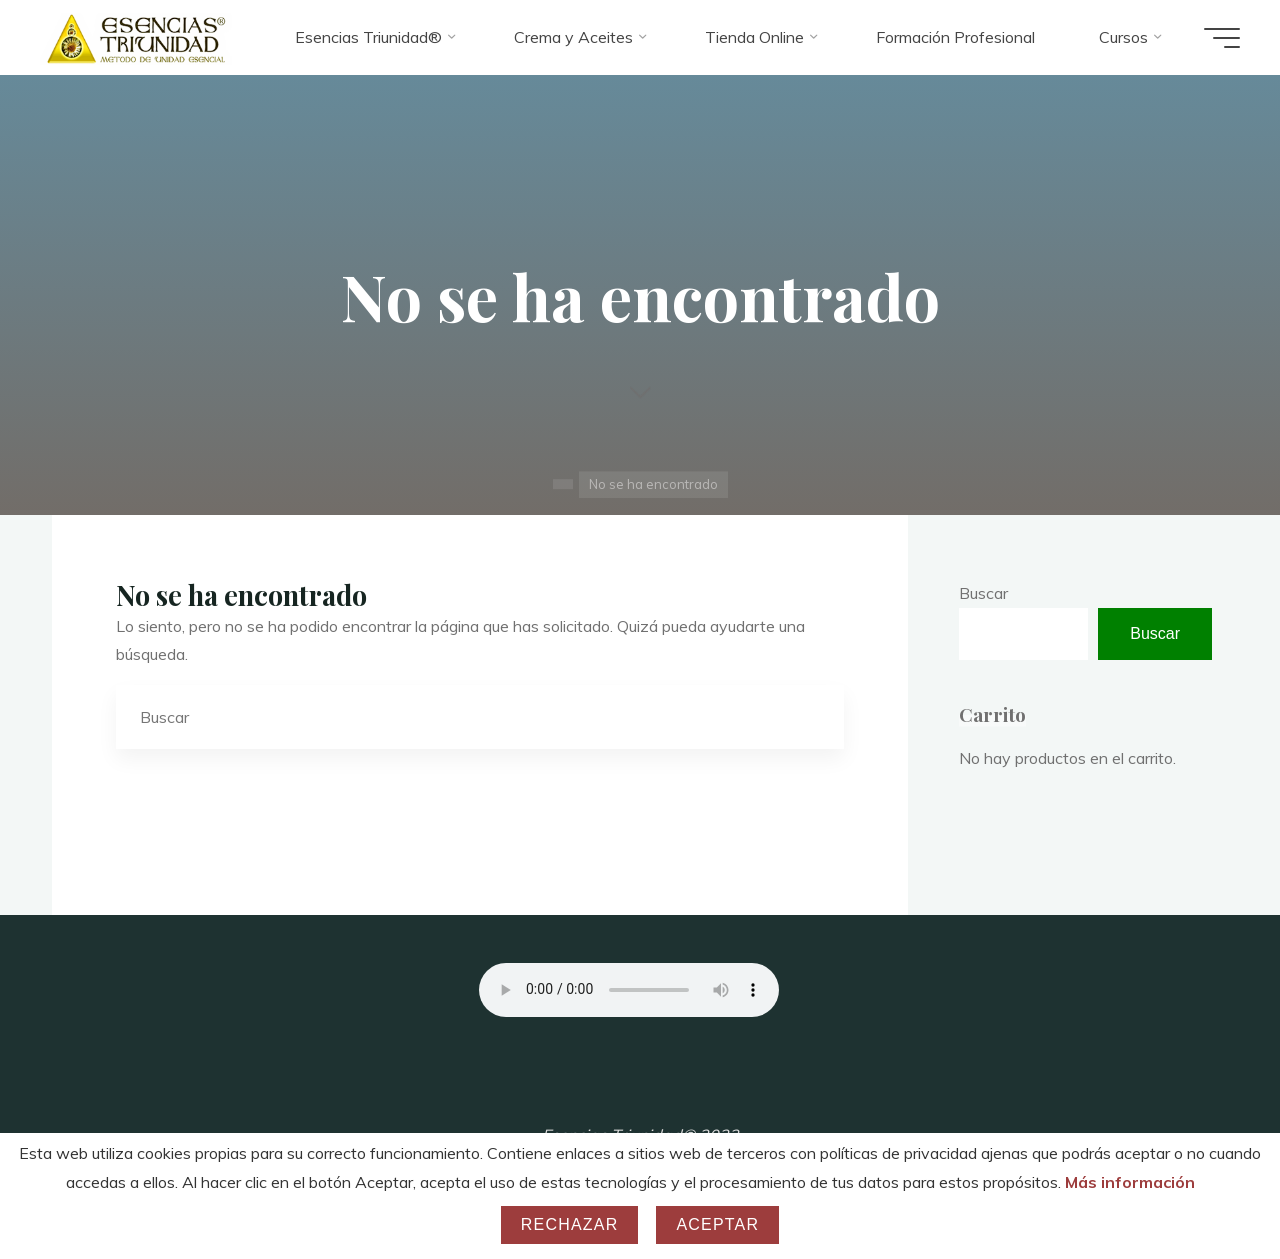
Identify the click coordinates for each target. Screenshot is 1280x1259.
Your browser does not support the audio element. (629, 990)
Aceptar (717, 1224)
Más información (1130, 1182)
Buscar (983, 593)
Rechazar (570, 1224)
